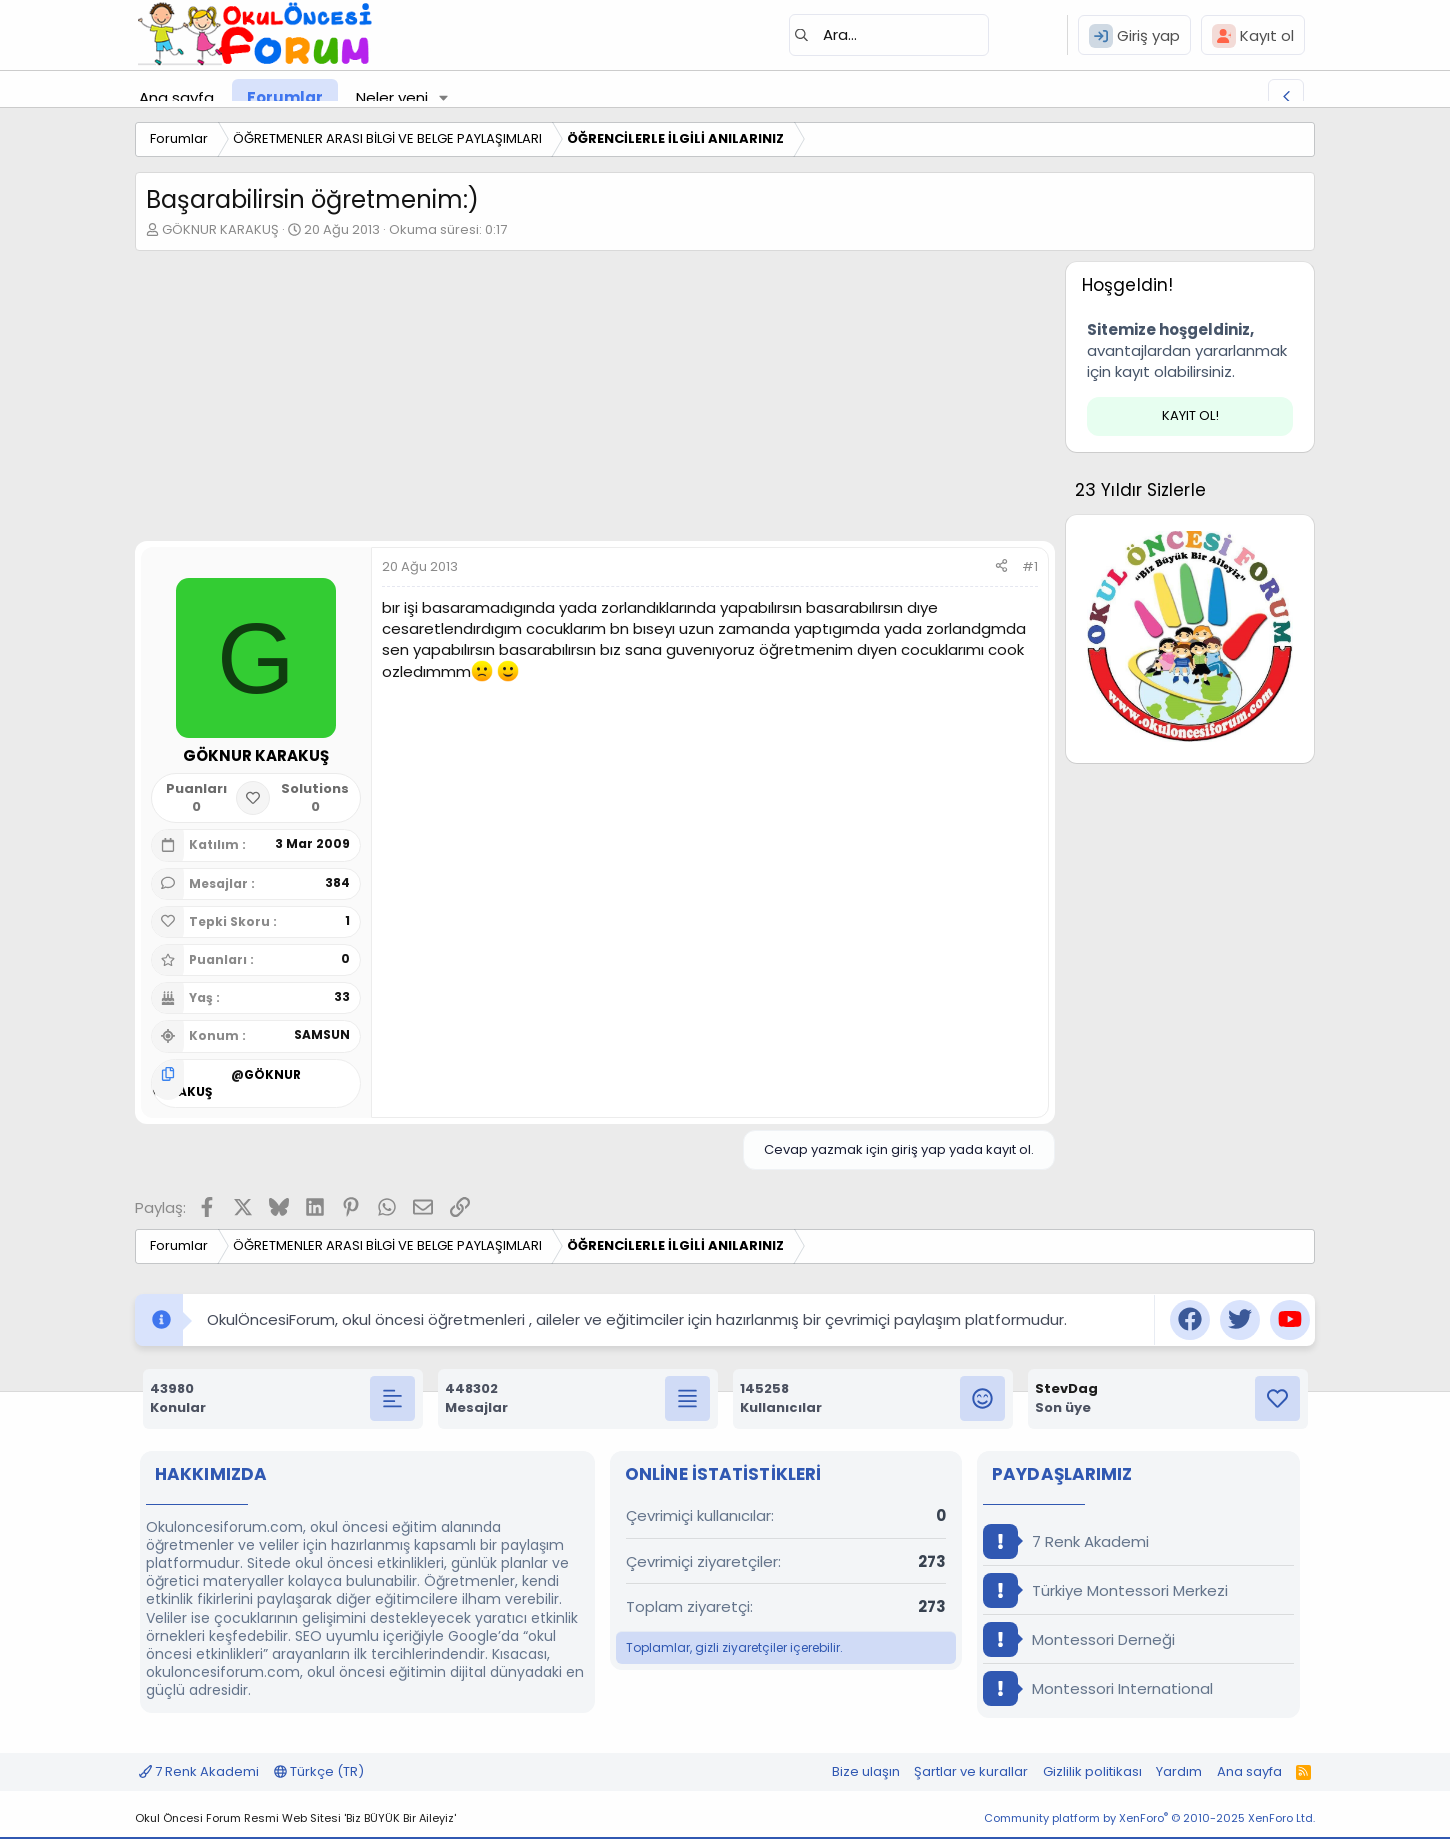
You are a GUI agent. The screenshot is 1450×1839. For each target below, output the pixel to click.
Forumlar (285, 97)
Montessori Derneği (1079, 1639)
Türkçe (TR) (319, 1771)
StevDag (1066, 1388)
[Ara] (889, 35)
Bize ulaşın (866, 1771)
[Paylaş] (1001, 567)
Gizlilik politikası (1092, 1771)
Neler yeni (392, 97)
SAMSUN (322, 1034)
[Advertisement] (595, 401)
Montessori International (1098, 1688)
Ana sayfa (176, 97)
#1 (1030, 566)
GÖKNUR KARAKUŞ (220, 229)
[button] (444, 97)
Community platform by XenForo (1149, 1818)
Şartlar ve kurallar (971, 1771)
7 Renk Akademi (1066, 1541)
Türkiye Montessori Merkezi (1105, 1590)
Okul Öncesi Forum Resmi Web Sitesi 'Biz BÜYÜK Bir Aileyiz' (295, 1818)
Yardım (1179, 1771)
